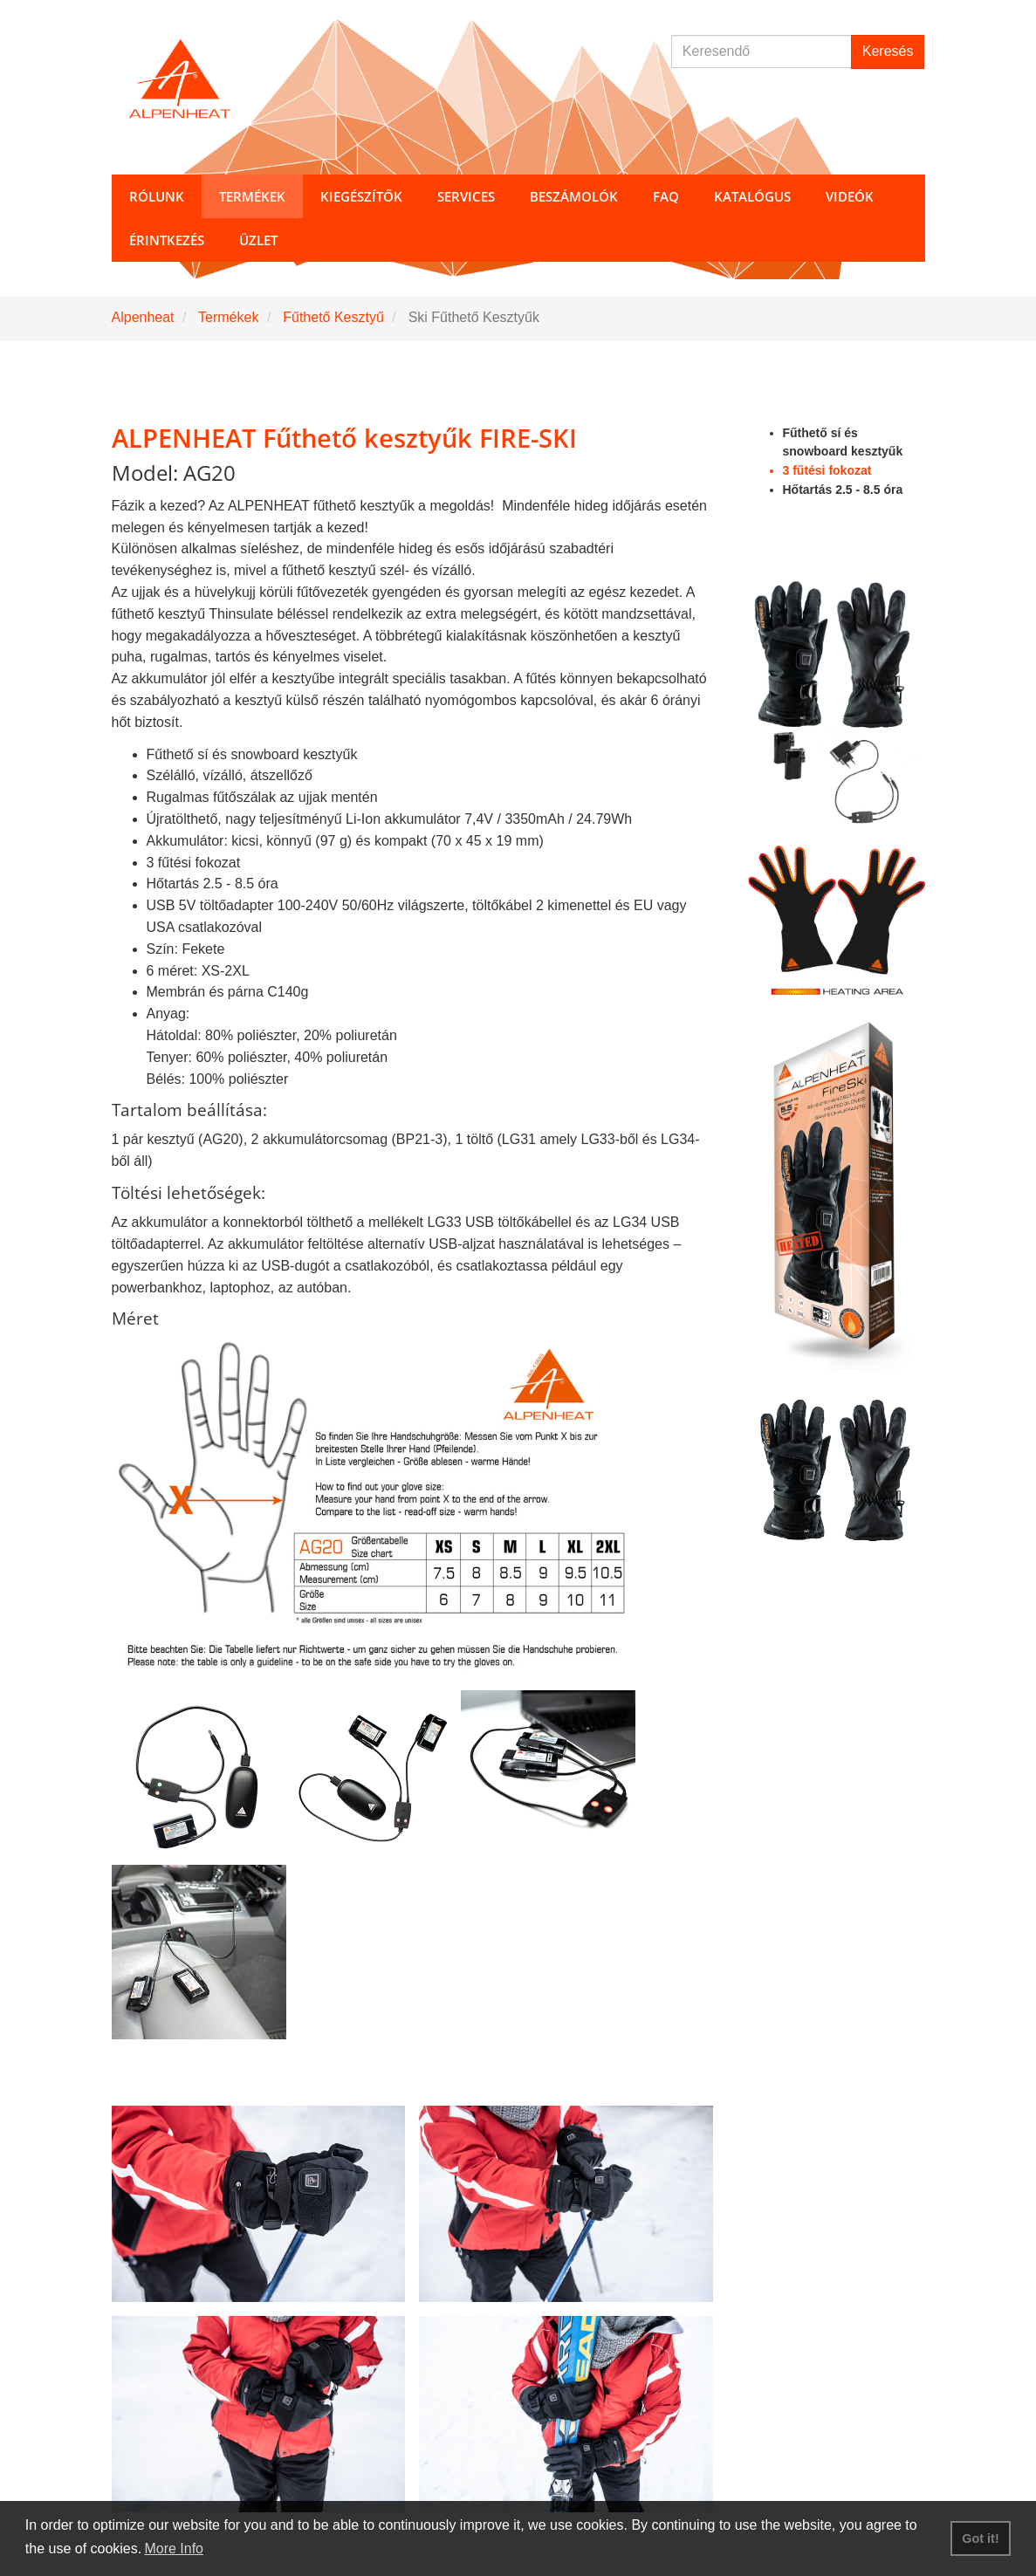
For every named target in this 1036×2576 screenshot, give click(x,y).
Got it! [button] (980, 2538)
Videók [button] (850, 196)
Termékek (228, 317)
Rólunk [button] (156, 196)
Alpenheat (143, 317)
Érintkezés (166, 240)
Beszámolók (574, 196)
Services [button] (466, 196)
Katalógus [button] (752, 196)
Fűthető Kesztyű (333, 317)
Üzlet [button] (258, 240)
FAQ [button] (666, 196)
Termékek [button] (252, 196)
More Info (173, 2548)
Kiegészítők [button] (361, 196)
